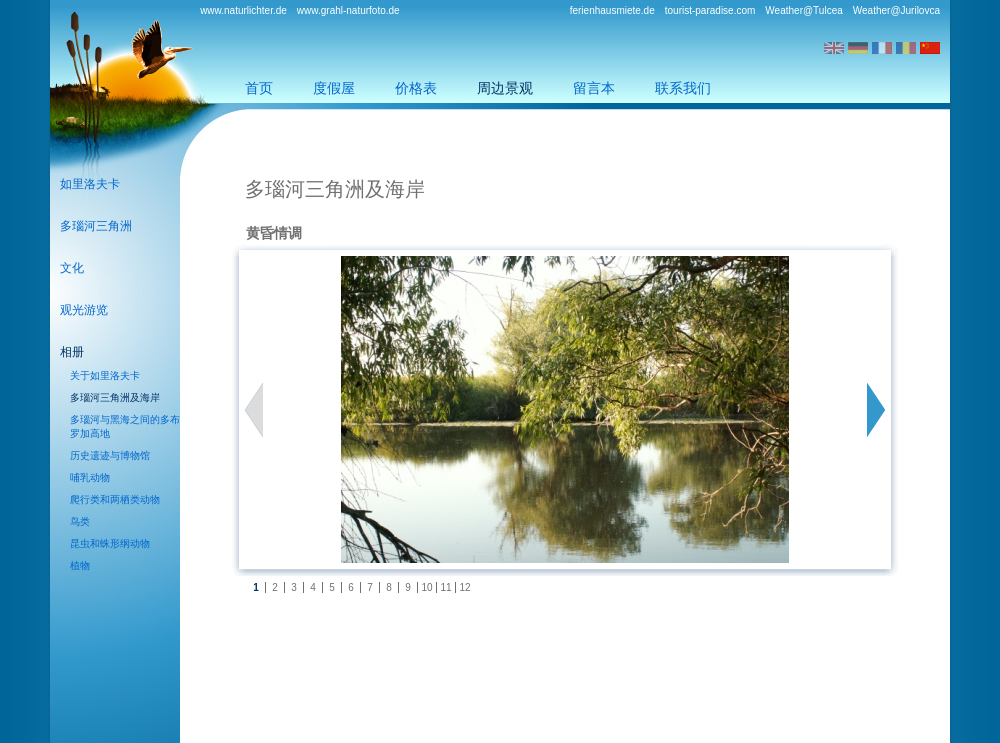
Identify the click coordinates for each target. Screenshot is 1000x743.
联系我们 (683, 88)
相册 (72, 352)
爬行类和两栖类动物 (115, 499)
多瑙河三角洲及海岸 (115, 397)
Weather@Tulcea (803, 10)
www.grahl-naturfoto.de (348, 10)
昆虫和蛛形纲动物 (110, 543)
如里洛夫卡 (90, 184)
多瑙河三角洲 (96, 226)
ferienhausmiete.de (612, 10)
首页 (259, 88)
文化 (72, 268)
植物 (80, 565)
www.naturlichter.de (243, 10)
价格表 (416, 88)
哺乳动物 (90, 477)
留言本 (594, 88)
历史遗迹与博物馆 (110, 455)
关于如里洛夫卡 (105, 375)
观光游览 (84, 310)
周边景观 (505, 88)
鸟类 (80, 521)
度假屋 (334, 88)
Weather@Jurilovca (896, 10)
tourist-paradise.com (710, 10)
